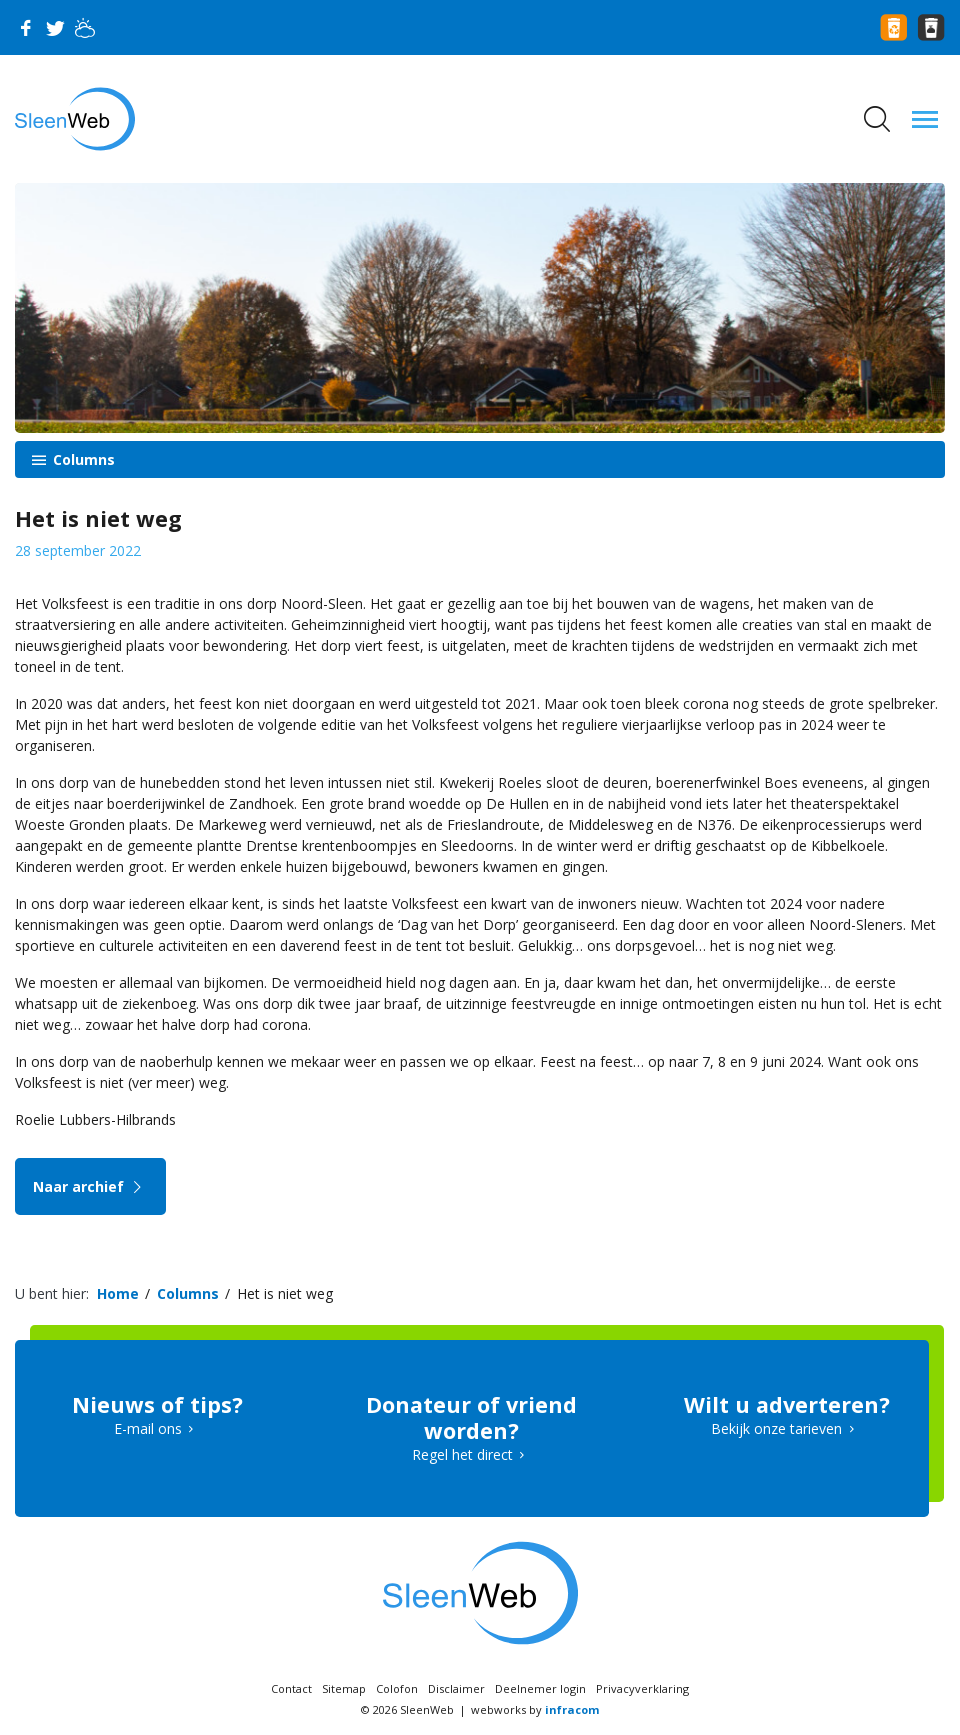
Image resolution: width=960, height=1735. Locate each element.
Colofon (397, 1688)
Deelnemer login (540, 1688)
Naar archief (90, 1186)
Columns (82, 459)
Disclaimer (456, 1688)
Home (118, 1293)
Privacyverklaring (642, 1688)
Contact (291, 1688)
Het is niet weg (285, 1293)
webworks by (535, 1709)
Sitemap (344, 1688)
